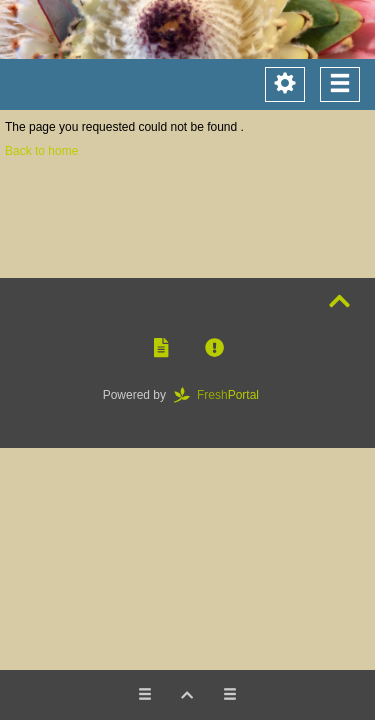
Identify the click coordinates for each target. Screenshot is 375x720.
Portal (223, 395)
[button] (161, 348)
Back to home (41, 151)
